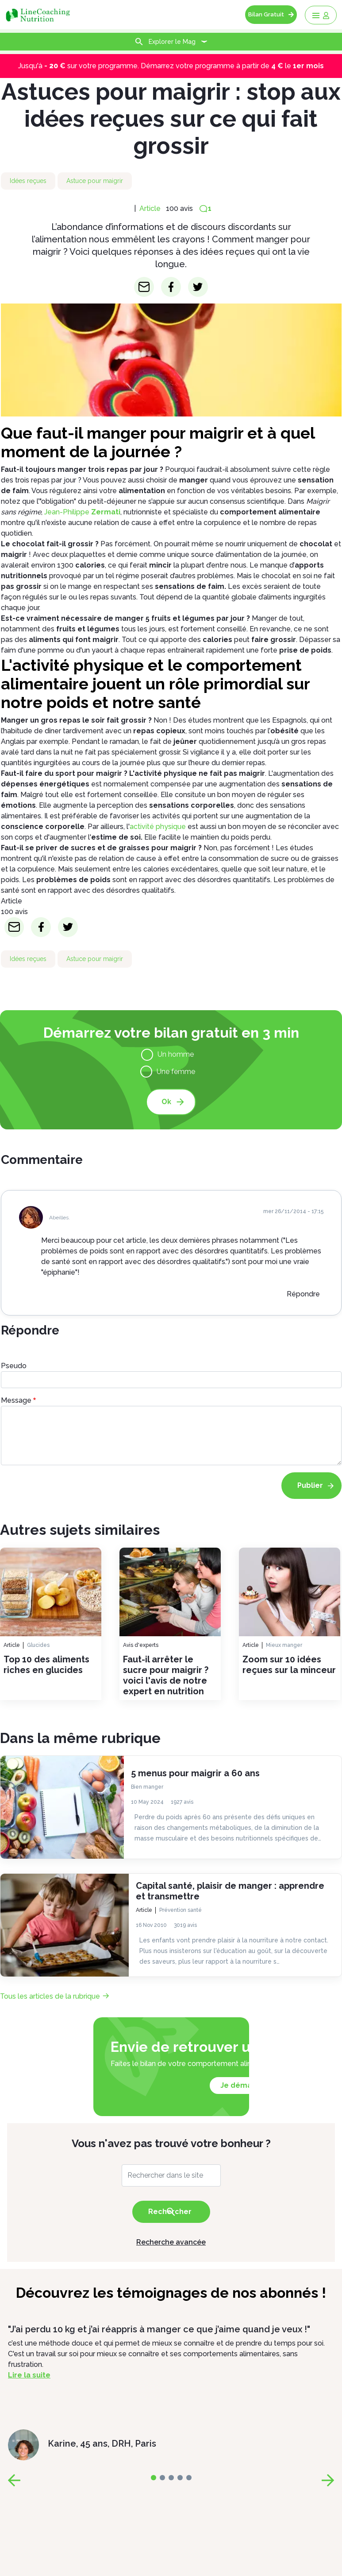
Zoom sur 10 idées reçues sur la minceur (289, 1664)
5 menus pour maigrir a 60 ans (195, 1772)
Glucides (38, 1645)
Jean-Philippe (82, 512)
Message (16, 1400)
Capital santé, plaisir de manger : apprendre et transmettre (230, 1890)
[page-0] (153, 2477)
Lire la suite (29, 2375)
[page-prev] (14, 2480)
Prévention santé (180, 1910)
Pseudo (14, 1366)
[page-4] (189, 2477)
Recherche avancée (171, 2242)
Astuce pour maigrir (94, 180)
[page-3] (180, 2477)
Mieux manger (284, 1645)
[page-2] (171, 2477)
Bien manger (147, 1786)
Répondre (303, 1294)
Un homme (176, 1054)
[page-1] (162, 2477)
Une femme (176, 1071)
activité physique (158, 826)
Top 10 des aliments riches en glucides (46, 1664)
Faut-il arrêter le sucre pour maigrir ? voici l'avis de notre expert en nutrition (165, 1675)
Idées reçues (28, 180)
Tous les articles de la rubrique (50, 1996)
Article (150, 208)
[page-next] (328, 2480)
